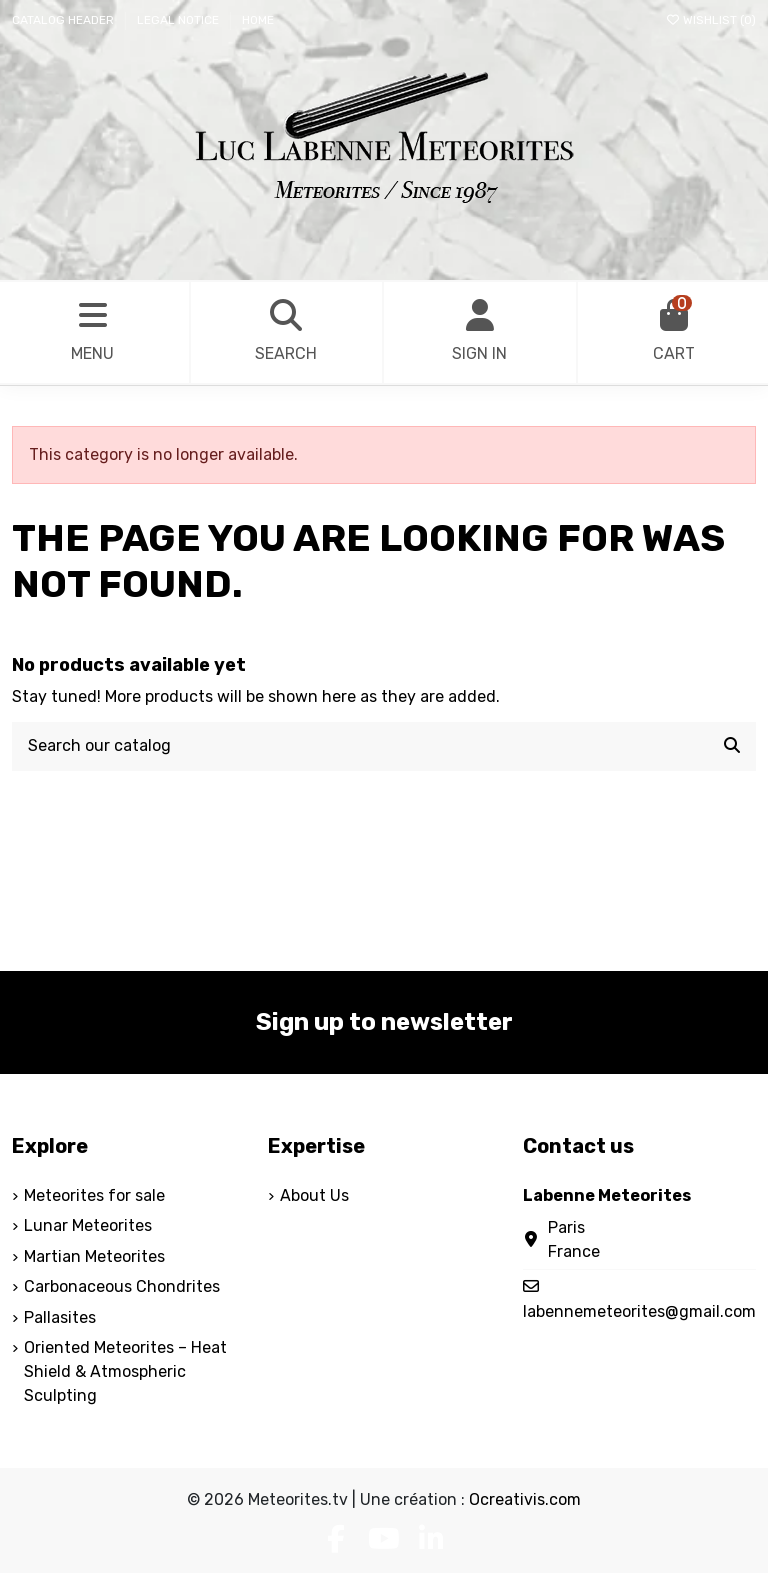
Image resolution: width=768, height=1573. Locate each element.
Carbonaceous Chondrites (122, 1286)
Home (258, 20)
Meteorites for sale (94, 1195)
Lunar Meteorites (88, 1225)
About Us (314, 1195)
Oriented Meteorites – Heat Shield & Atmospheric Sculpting (125, 1371)
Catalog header (64, 20)
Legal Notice (179, 20)
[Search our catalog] (732, 747)
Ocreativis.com (525, 1499)
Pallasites (60, 1317)
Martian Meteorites (94, 1256)
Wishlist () (710, 20)
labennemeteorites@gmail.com (639, 1311)
